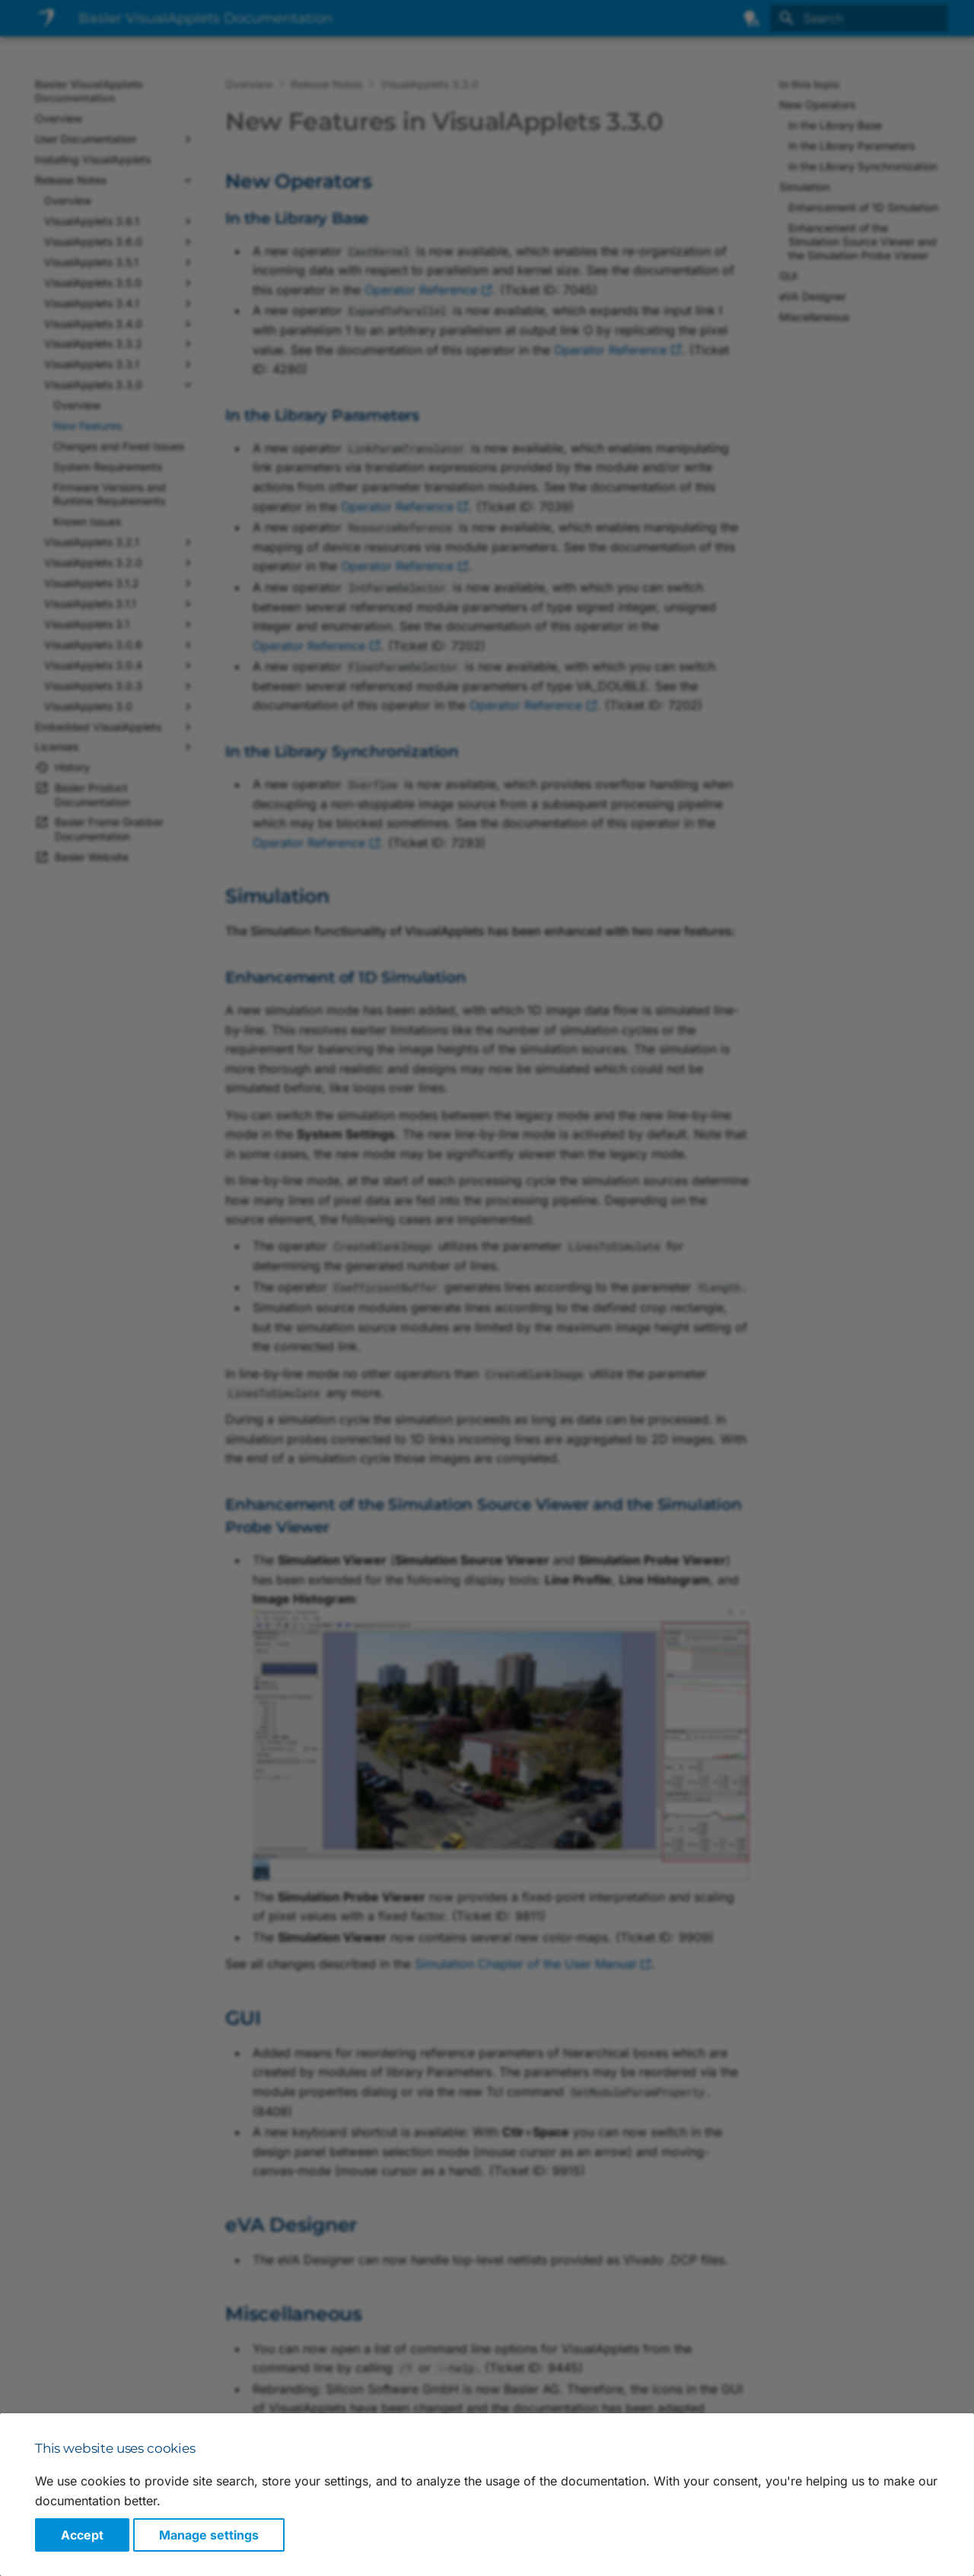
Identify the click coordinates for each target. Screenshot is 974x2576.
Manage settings (209, 2535)
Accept (82, 2535)
